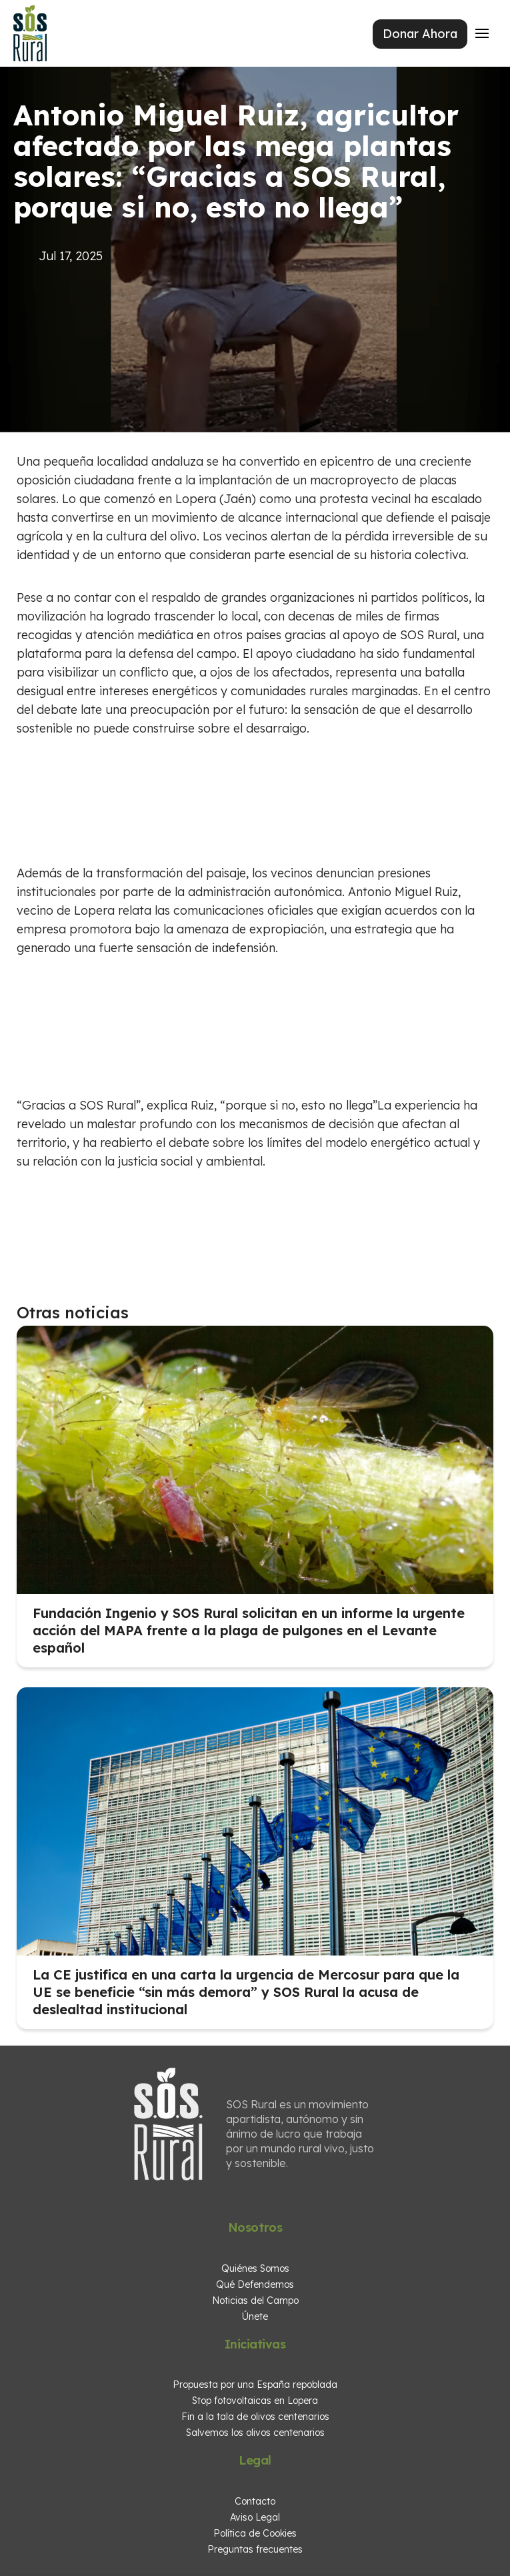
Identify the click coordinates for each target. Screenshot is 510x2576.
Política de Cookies (255, 2533)
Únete (255, 2316)
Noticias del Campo (255, 2300)
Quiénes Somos (255, 2268)
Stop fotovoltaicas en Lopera (255, 2401)
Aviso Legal (255, 2517)
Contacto (255, 2501)
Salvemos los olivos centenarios (255, 2433)
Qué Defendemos (255, 2284)
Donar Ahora (420, 33)
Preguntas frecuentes (255, 2549)
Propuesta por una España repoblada (255, 2385)
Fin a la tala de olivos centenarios (255, 2417)
